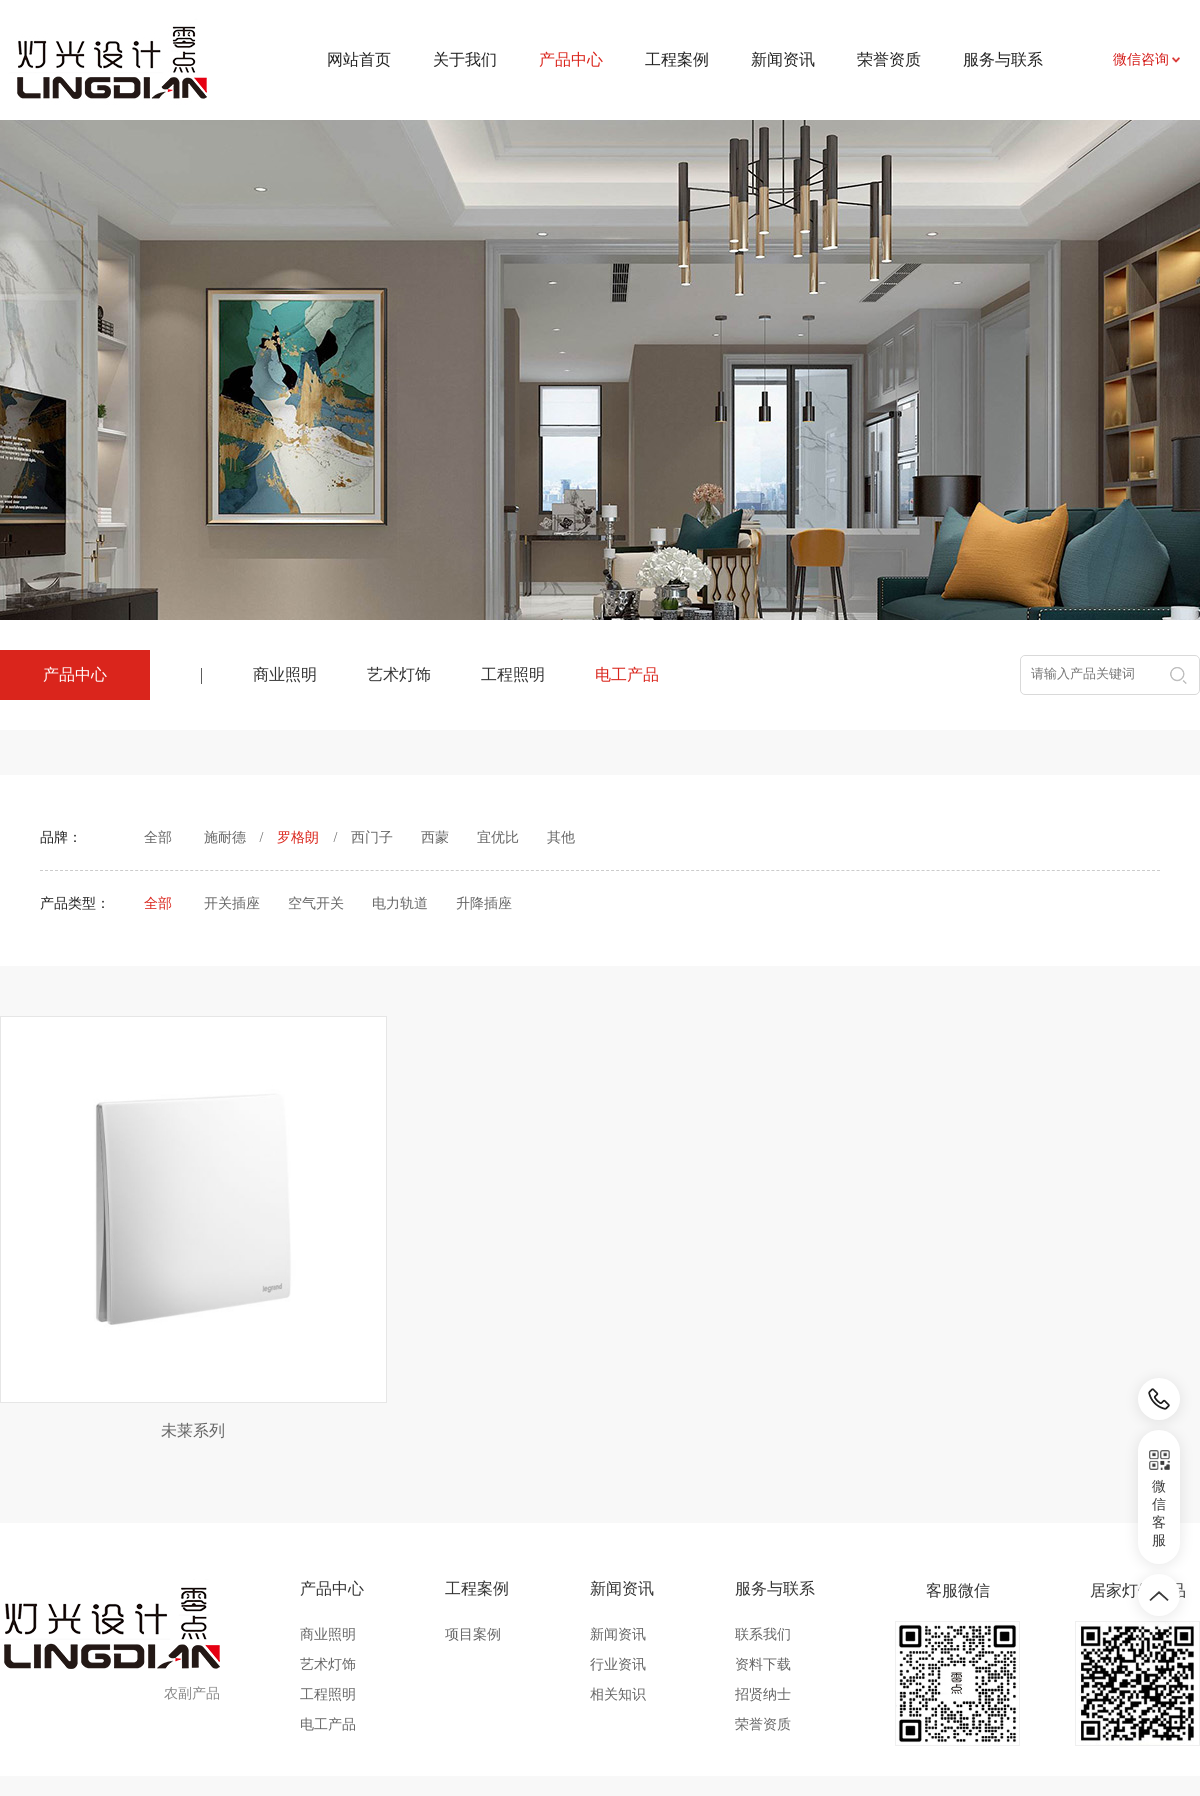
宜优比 (498, 837)
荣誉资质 (889, 59)
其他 (561, 837)
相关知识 (618, 1594)
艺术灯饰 (399, 674)
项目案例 (473, 1534)
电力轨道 (400, 903)
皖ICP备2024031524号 (770, 1735)
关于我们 (465, 59)
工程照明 (513, 674)
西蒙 (435, 837)
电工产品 (627, 674)
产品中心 (332, 1488)
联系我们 (763, 1534)
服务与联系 (1003, 59)
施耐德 (225, 837)
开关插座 (232, 903)
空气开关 (316, 903)
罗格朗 (298, 837)
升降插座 (484, 903)
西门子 (372, 837)
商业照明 (285, 674)
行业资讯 (618, 1564)
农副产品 (192, 1593)
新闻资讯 (783, 59)
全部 (158, 837)
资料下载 (763, 1564)
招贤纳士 (763, 1594)
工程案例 (677, 59)
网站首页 (359, 59)
